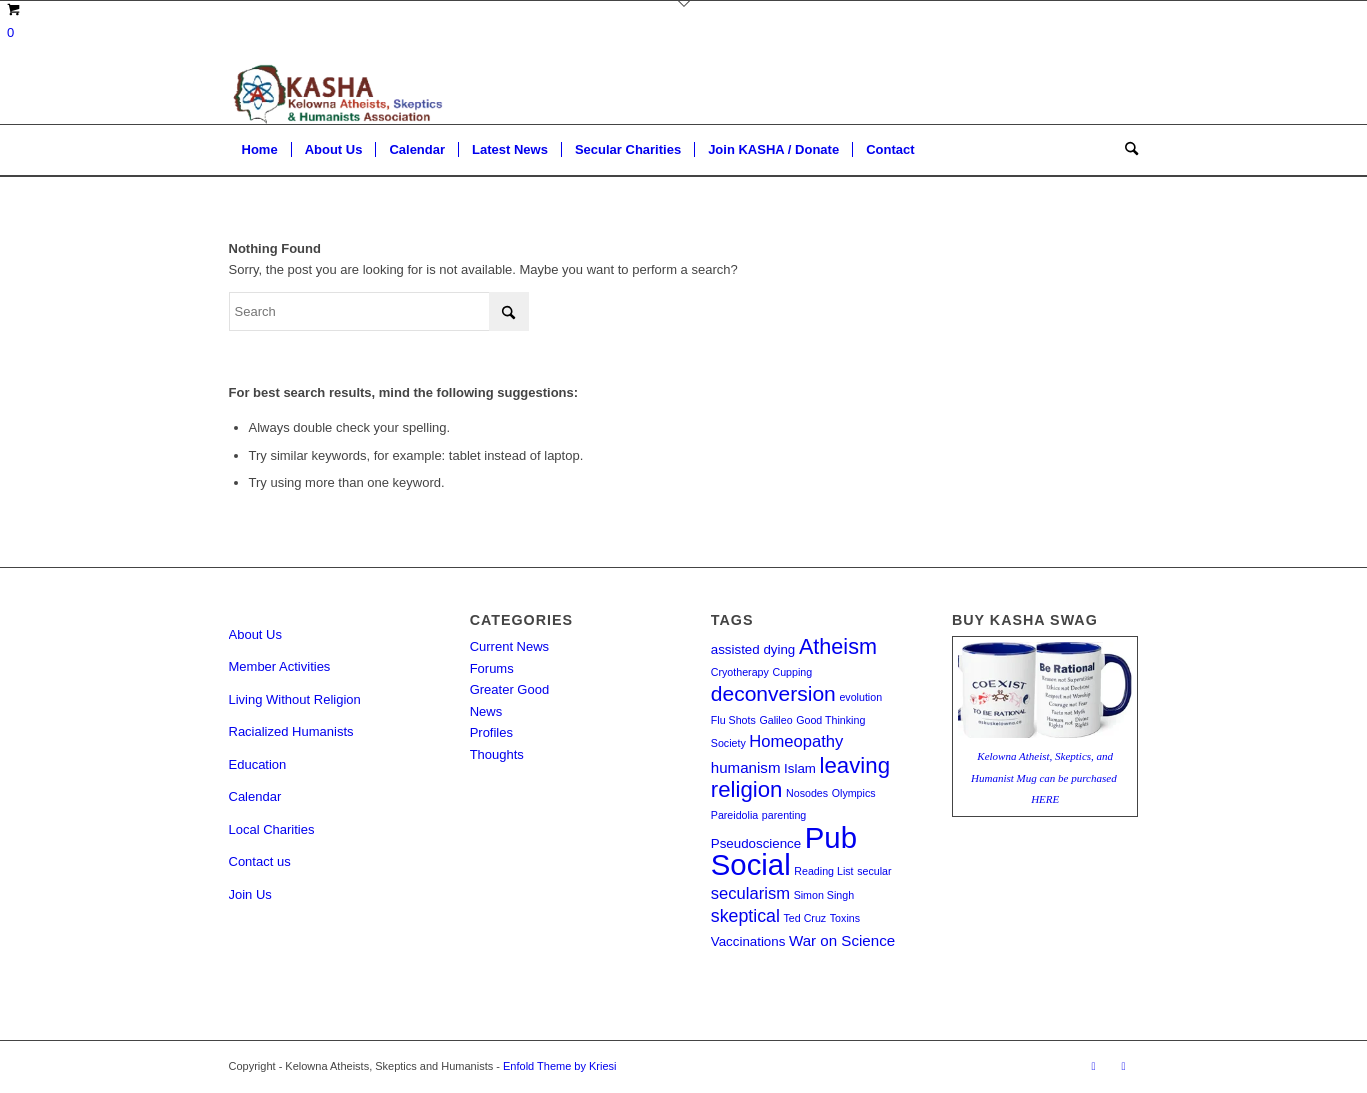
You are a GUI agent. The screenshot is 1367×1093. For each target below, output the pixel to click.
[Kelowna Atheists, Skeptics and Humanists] (336, 94)
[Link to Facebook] (1124, 1066)
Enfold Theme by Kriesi (560, 1066)
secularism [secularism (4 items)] (750, 893)
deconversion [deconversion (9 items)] (773, 693)
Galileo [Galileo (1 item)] (775, 720)
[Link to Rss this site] (1094, 1066)
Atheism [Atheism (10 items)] (838, 646)
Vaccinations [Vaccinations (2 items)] (748, 941)
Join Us (250, 894)
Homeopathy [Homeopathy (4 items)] (796, 741)
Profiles (491, 732)
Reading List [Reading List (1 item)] (823, 871)
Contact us (260, 861)
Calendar (255, 796)
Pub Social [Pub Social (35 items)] (784, 851)
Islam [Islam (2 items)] (800, 768)
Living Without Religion (295, 699)
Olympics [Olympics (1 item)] (854, 793)
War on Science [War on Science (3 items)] (842, 940)
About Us (255, 634)
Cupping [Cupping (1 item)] (792, 672)
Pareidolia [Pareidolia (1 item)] (734, 815)
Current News (509, 646)
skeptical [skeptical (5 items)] (745, 916)
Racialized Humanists (291, 731)
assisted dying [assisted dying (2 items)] (753, 649)
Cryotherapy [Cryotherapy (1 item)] (740, 672)
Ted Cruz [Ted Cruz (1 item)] (805, 918)
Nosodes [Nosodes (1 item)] (807, 793)
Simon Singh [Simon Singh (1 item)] (824, 895)
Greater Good (510, 689)
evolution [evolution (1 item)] (860, 697)
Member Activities (280, 666)
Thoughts (497, 754)
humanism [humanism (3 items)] (746, 767)
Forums (492, 668)
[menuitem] (260, 150)
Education (258, 764)
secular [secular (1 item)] (874, 871)
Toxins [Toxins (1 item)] (845, 918)
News (486, 711)
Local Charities (272, 829)
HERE (1045, 799)
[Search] (1125, 150)
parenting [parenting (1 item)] (784, 815)
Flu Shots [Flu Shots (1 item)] (733, 720)
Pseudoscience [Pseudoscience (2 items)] (756, 843)
